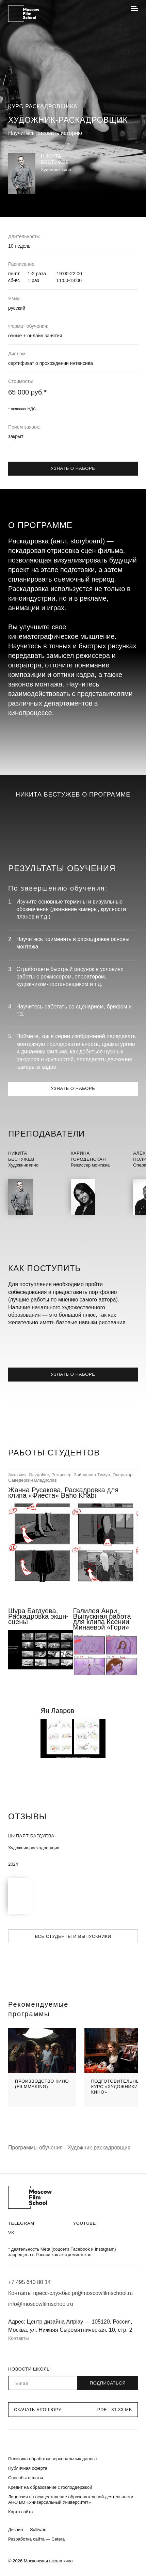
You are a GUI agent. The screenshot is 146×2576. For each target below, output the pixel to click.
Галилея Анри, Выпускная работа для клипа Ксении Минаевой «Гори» (102, 1619)
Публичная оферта (27, 2468)
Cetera (58, 2539)
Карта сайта (20, 2511)
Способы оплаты (25, 2477)
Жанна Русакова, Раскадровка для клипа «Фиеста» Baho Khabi (63, 1492)
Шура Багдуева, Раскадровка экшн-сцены (38, 1616)
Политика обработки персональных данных (53, 2458)
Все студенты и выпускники (73, 1936)
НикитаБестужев (21, 1156)
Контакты (18, 2338)
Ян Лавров (57, 1710)
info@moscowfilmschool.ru (40, 2304)
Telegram (21, 2223)
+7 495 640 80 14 (29, 2282)
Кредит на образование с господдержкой (50, 2487)
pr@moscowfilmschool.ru (102, 2293)
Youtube (84, 2223)
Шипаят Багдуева (31, 1835)
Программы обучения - (37, 2147)
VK (11, 2232)
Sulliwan (38, 2529)
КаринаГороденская (88, 1156)
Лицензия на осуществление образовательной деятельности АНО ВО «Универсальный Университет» (70, 2499)
